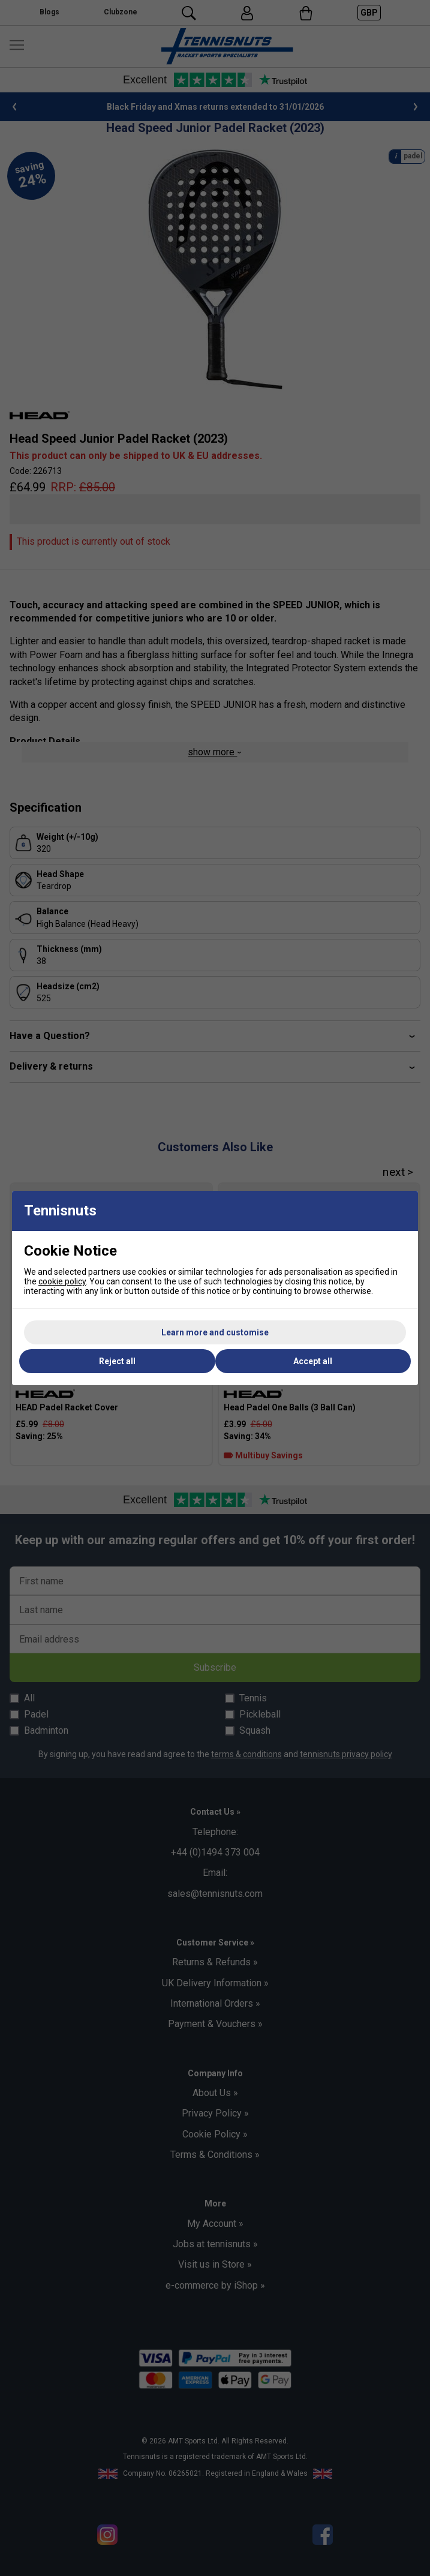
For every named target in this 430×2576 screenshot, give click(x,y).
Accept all (312, 1361)
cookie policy (62, 1281)
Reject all (117, 1361)
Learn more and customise (215, 1332)
